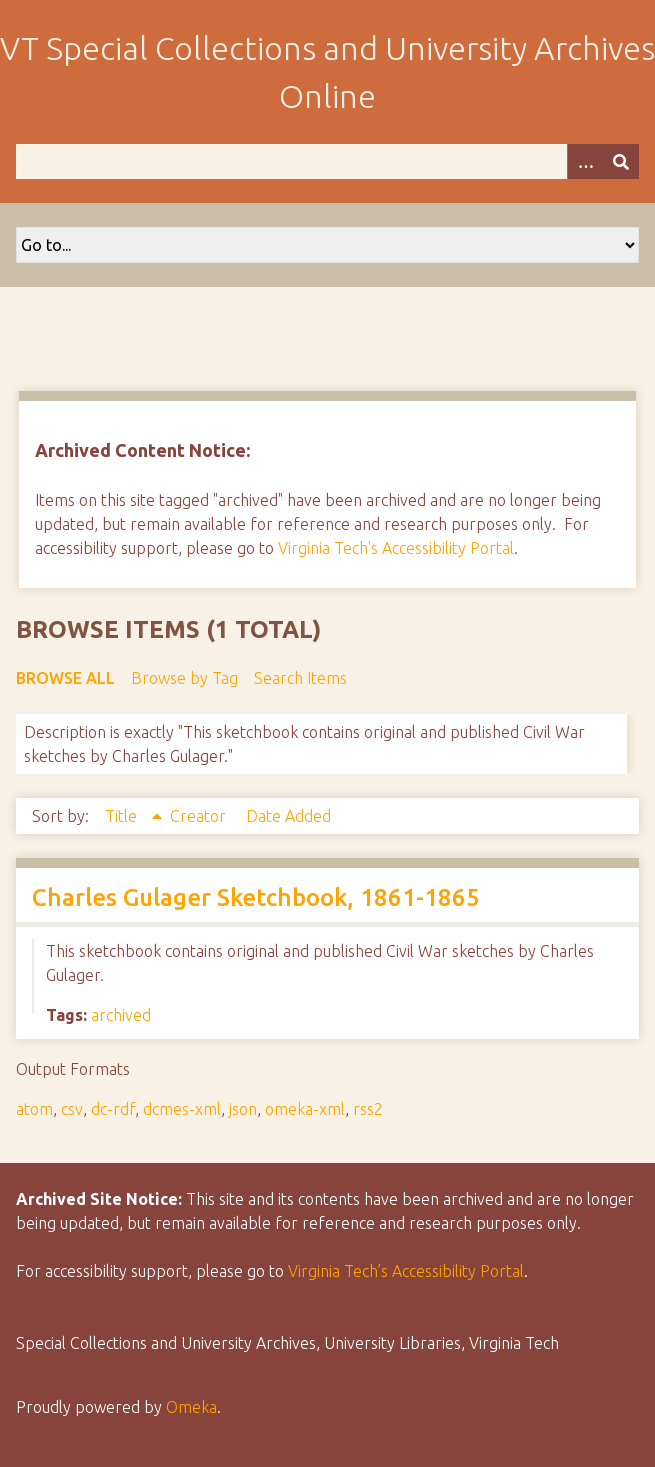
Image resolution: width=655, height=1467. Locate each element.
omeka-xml (305, 1109)
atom (34, 1109)
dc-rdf (113, 1109)
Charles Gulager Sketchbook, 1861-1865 (256, 897)
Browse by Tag (184, 678)
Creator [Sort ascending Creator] (200, 816)
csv (72, 1109)
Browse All (65, 678)
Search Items (300, 678)
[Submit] (621, 161)
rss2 (368, 1109)
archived (121, 1015)
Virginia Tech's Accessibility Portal (396, 548)
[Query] (327, 161)
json (243, 1109)
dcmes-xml (182, 1109)
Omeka (191, 1407)
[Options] (585, 161)
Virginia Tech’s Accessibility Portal (406, 1271)
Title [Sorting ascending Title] (123, 816)
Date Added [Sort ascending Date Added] (288, 816)
